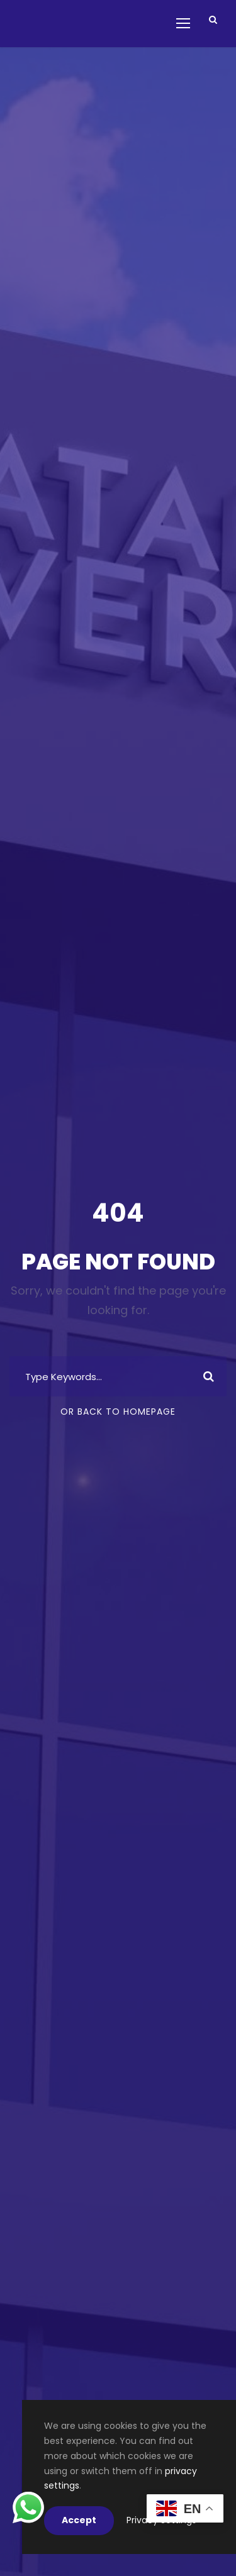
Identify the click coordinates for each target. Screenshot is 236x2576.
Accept (79, 2520)
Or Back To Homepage (118, 1411)
